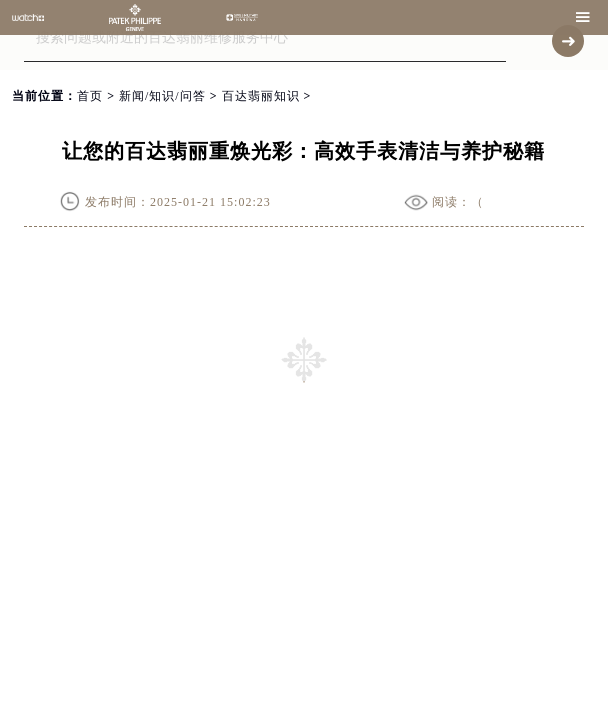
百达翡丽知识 (261, 96)
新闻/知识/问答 (162, 96)
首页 (90, 96)
